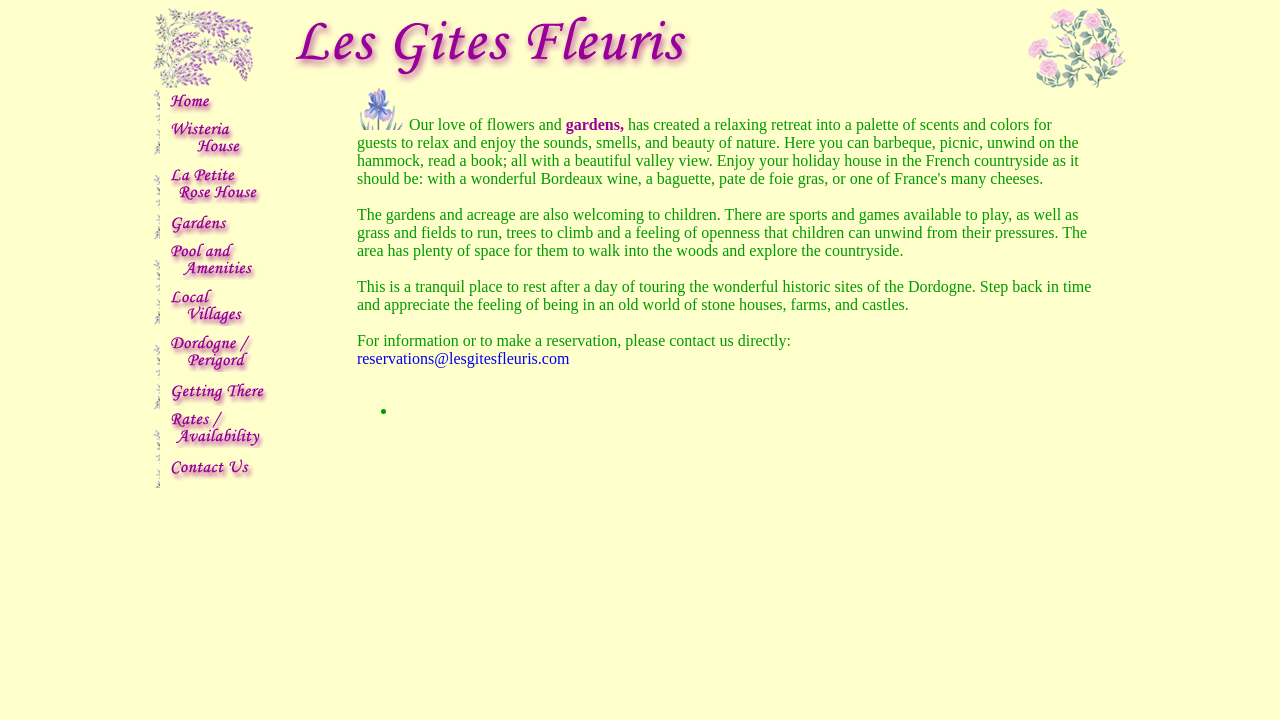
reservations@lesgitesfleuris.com (463, 358)
